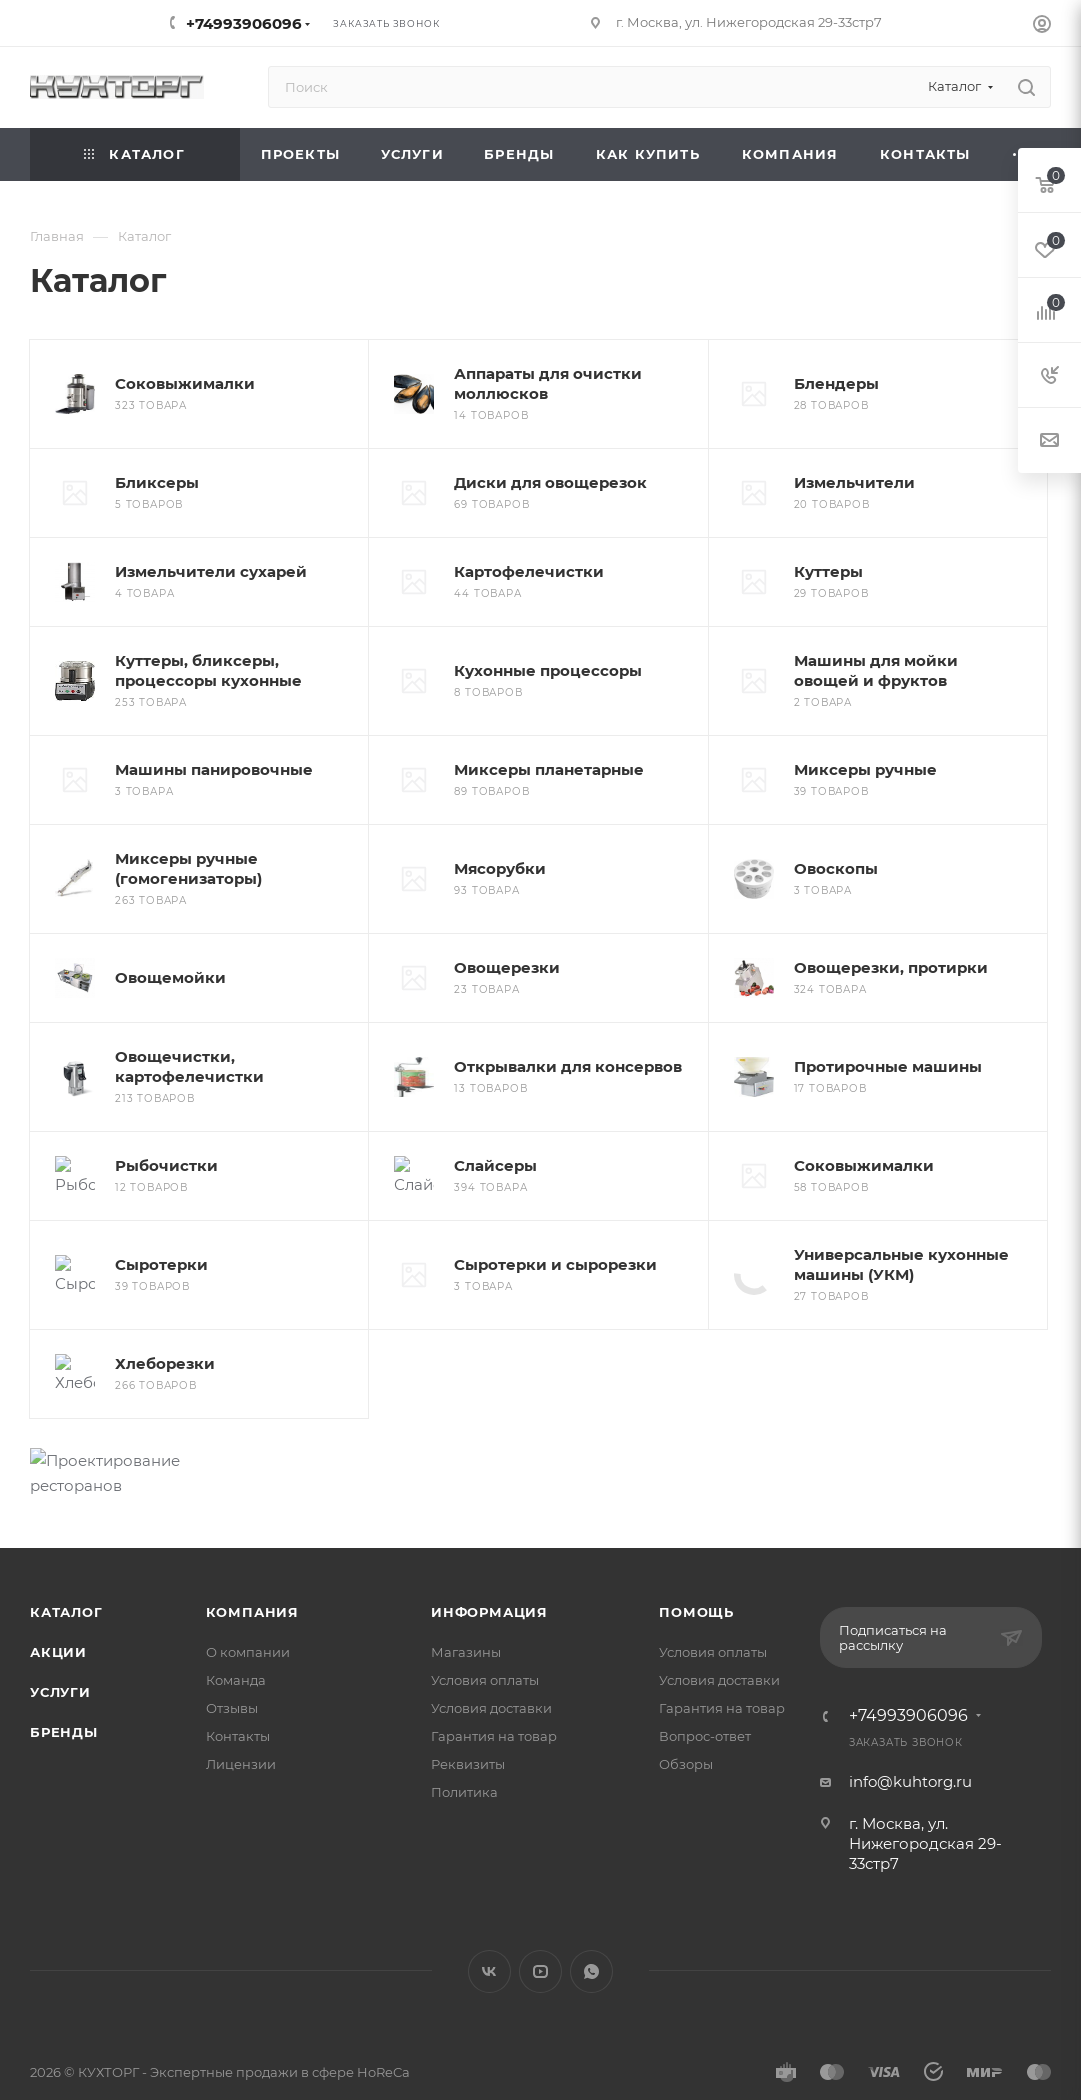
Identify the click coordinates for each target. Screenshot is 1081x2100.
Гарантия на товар (494, 1687)
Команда (236, 1631)
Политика (464, 1743)
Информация (489, 1563)
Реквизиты (468, 1715)
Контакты (238, 1687)
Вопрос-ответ (705, 1687)
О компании (248, 1603)
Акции (58, 1603)
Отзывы (232, 1659)
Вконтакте (489, 1922)
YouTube (540, 1922)
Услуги (60, 1643)
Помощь (696, 1563)
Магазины (466, 1603)
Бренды (64, 1683)
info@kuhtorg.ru (910, 1732)
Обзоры (686, 1715)
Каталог (66, 1563)
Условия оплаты (485, 1631)
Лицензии (241, 1715)
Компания (252, 1563)
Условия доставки (491, 1659)
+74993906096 (244, 23)
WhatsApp (591, 1922)
